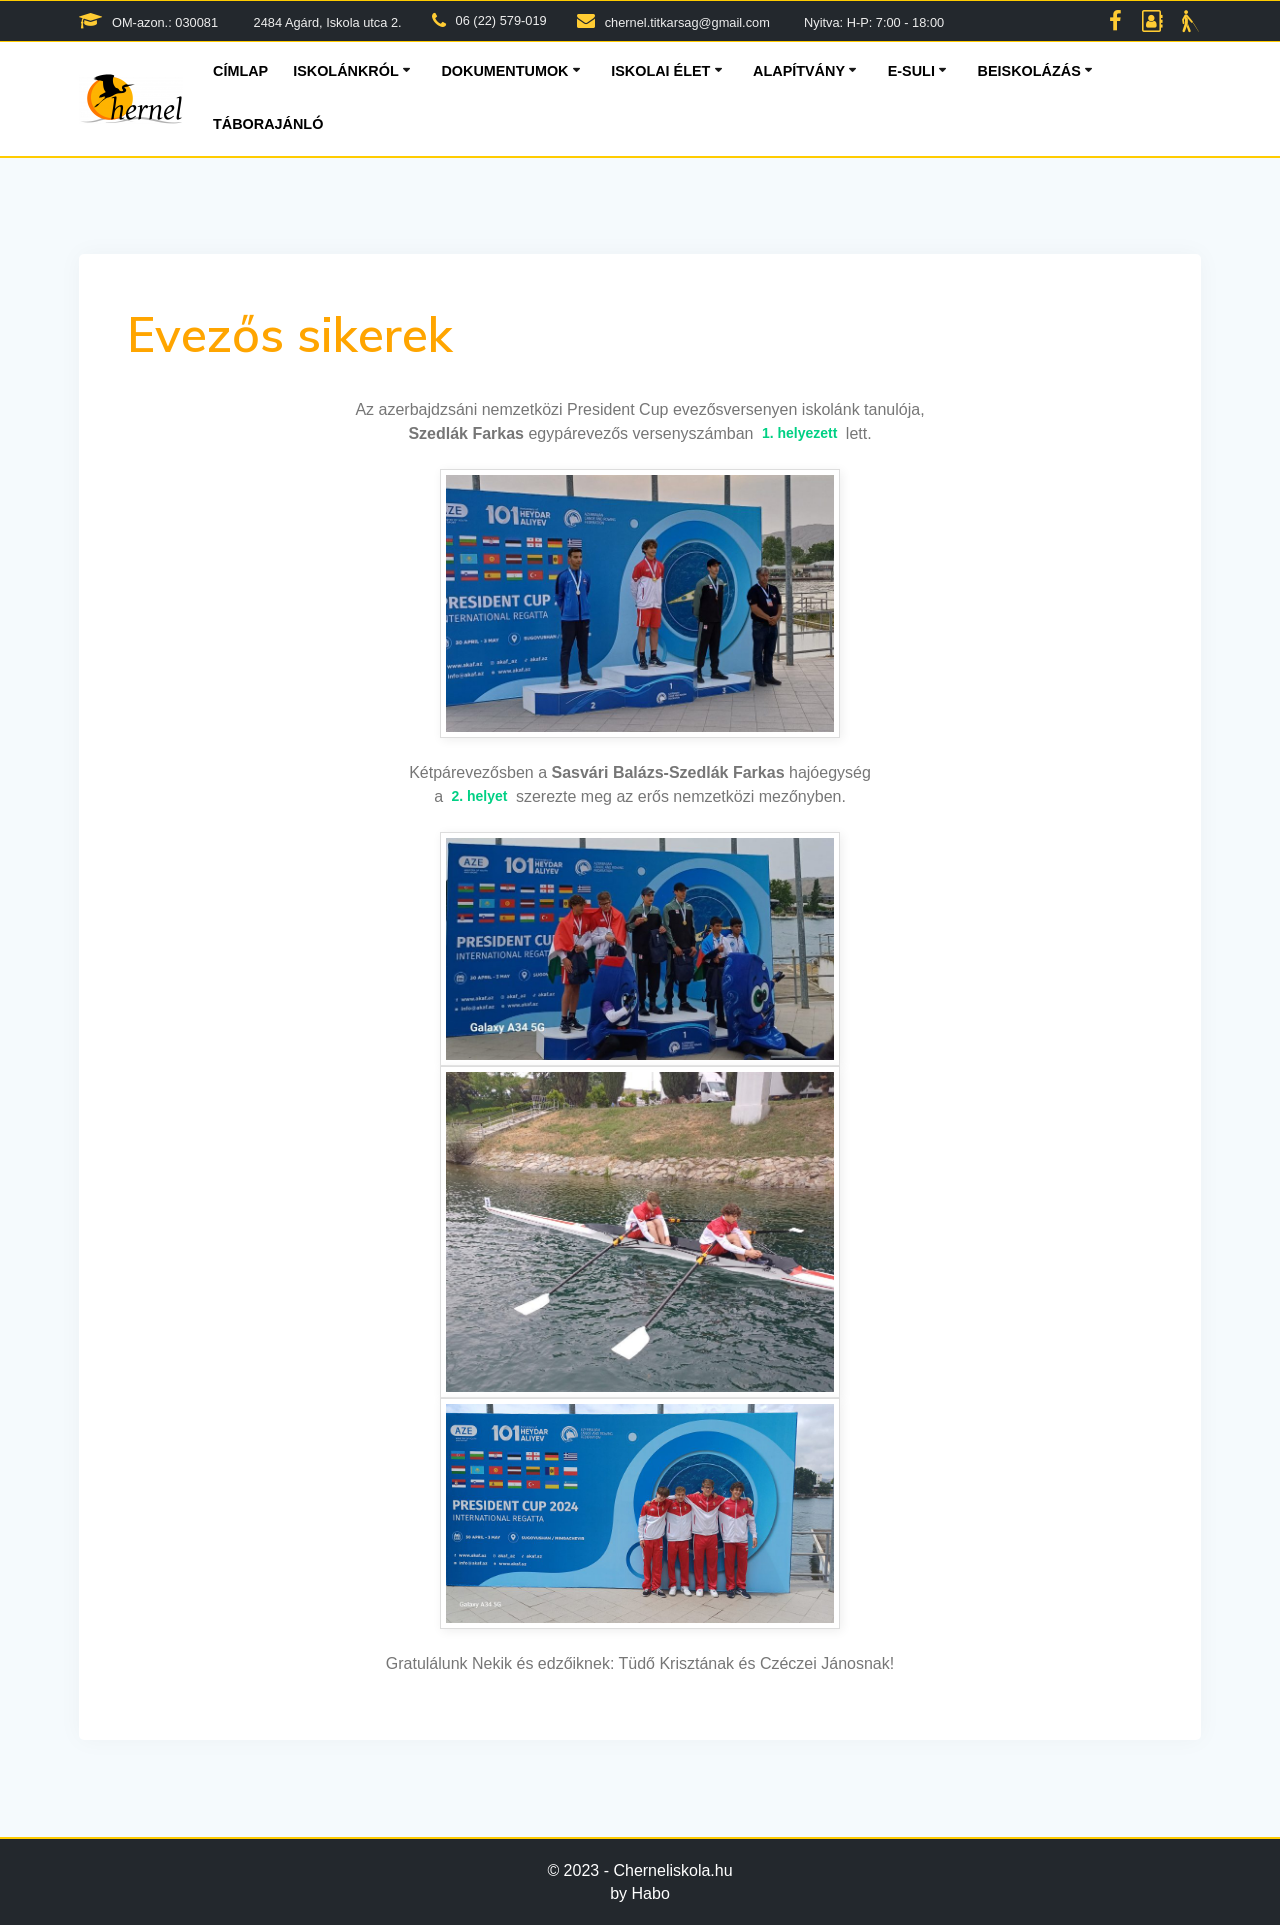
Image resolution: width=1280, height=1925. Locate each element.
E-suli (911, 71)
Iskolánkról (346, 71)
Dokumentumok (504, 71)
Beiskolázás (1029, 71)
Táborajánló (268, 124)
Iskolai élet (660, 71)
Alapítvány (799, 71)
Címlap (240, 71)
